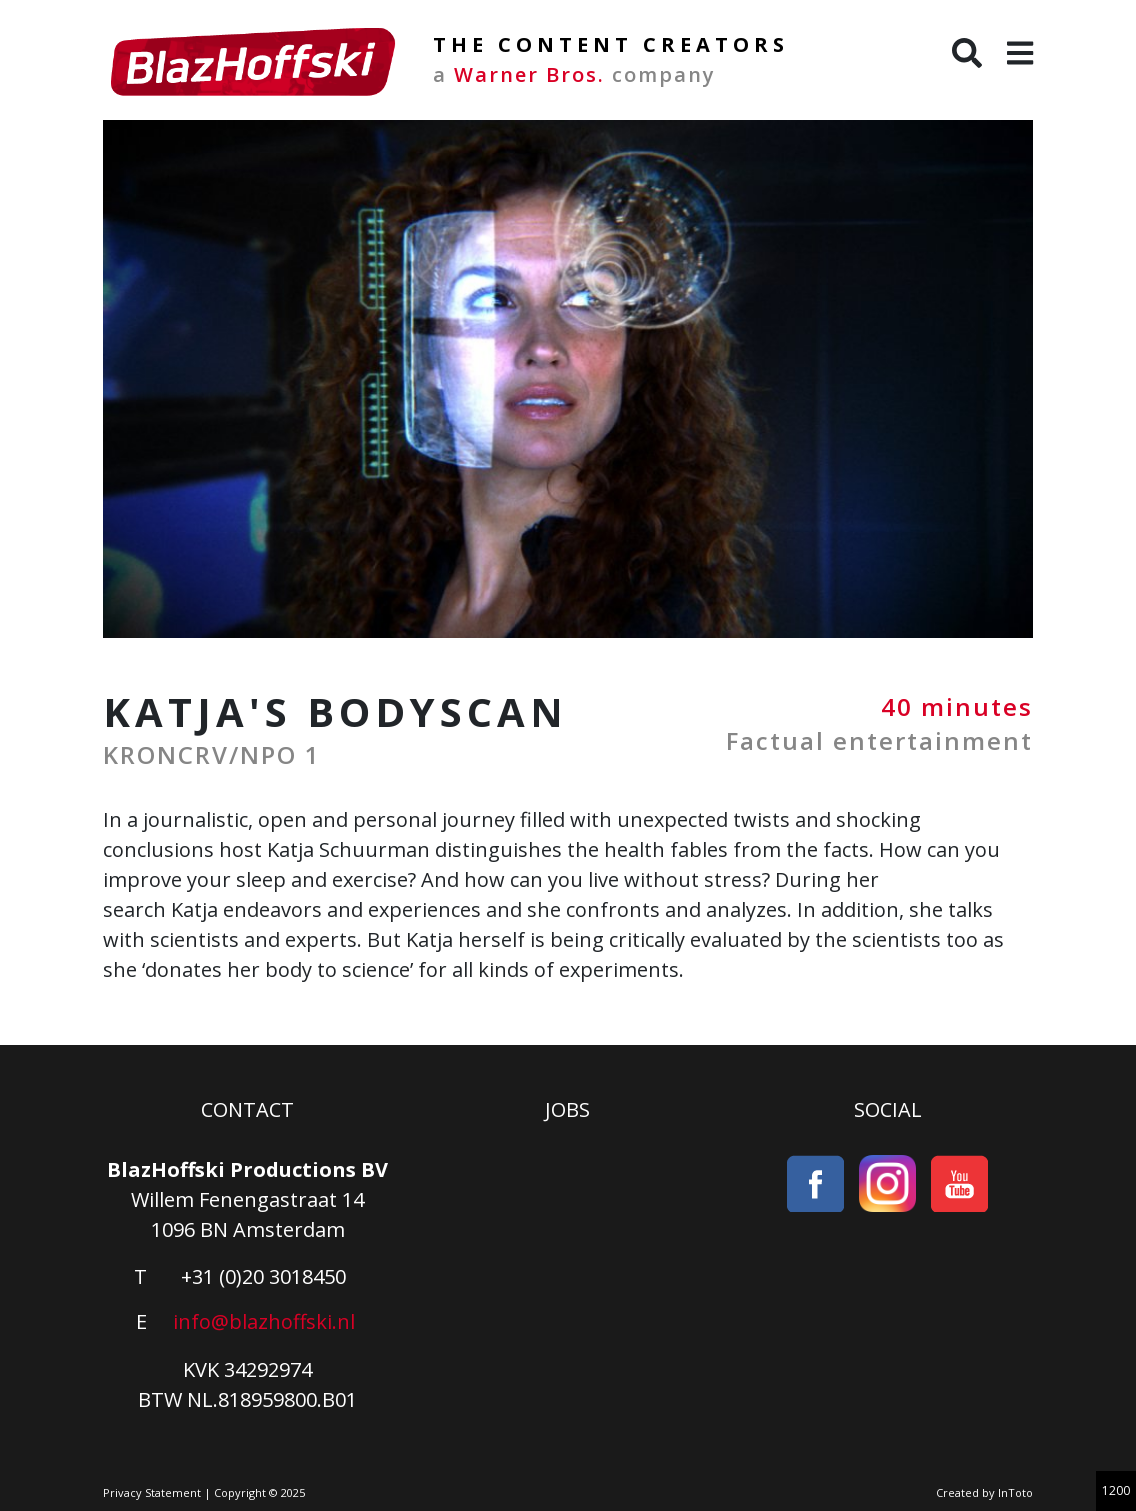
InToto (1015, 1492)
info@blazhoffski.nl (264, 1321)
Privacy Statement (152, 1492)
